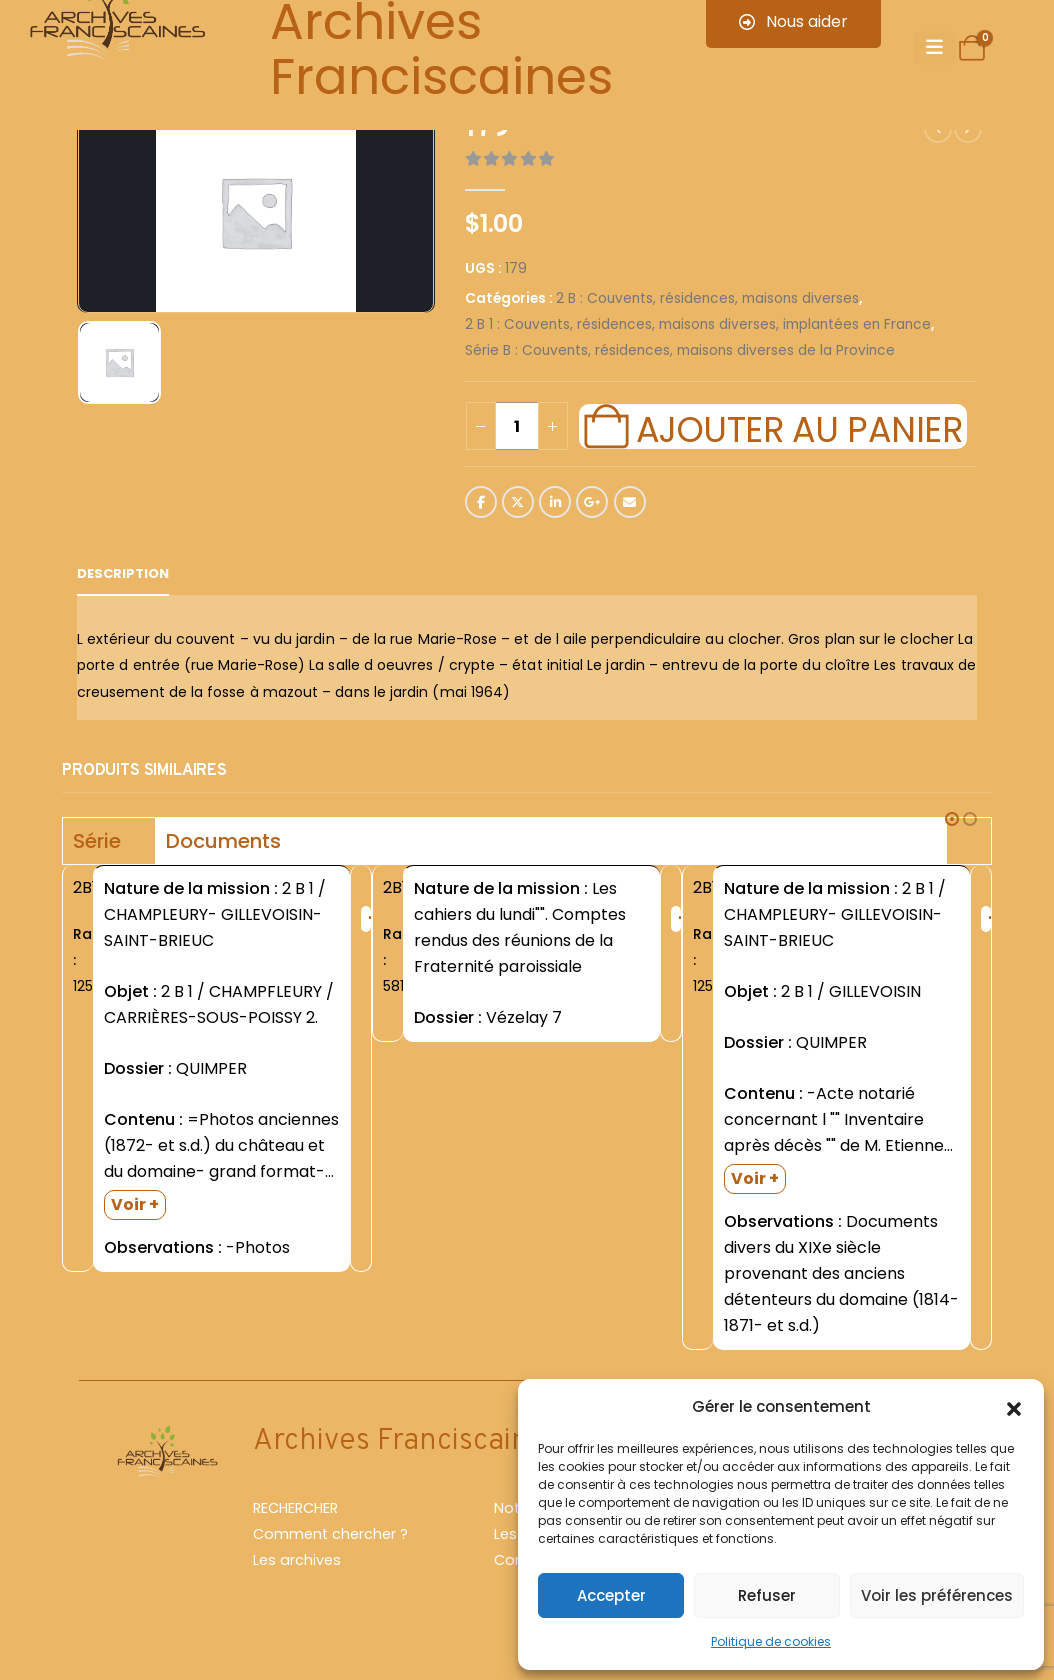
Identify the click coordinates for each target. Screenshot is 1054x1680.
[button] (1014, 1407)
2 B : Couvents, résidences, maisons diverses (707, 298)
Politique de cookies (771, 1641)
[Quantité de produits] (517, 426)
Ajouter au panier (799, 427)
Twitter (518, 502)
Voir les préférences (937, 1595)
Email (630, 502)
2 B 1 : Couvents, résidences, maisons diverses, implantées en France (698, 324)
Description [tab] (123, 573)
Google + (592, 502)
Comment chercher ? (330, 1534)
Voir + (135, 1204)
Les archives (297, 1560)
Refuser (767, 1595)
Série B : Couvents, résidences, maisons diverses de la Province (680, 350)
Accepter (611, 1595)
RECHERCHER (295, 1508)
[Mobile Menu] (934, 48)
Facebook (481, 502)
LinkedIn (555, 502)
